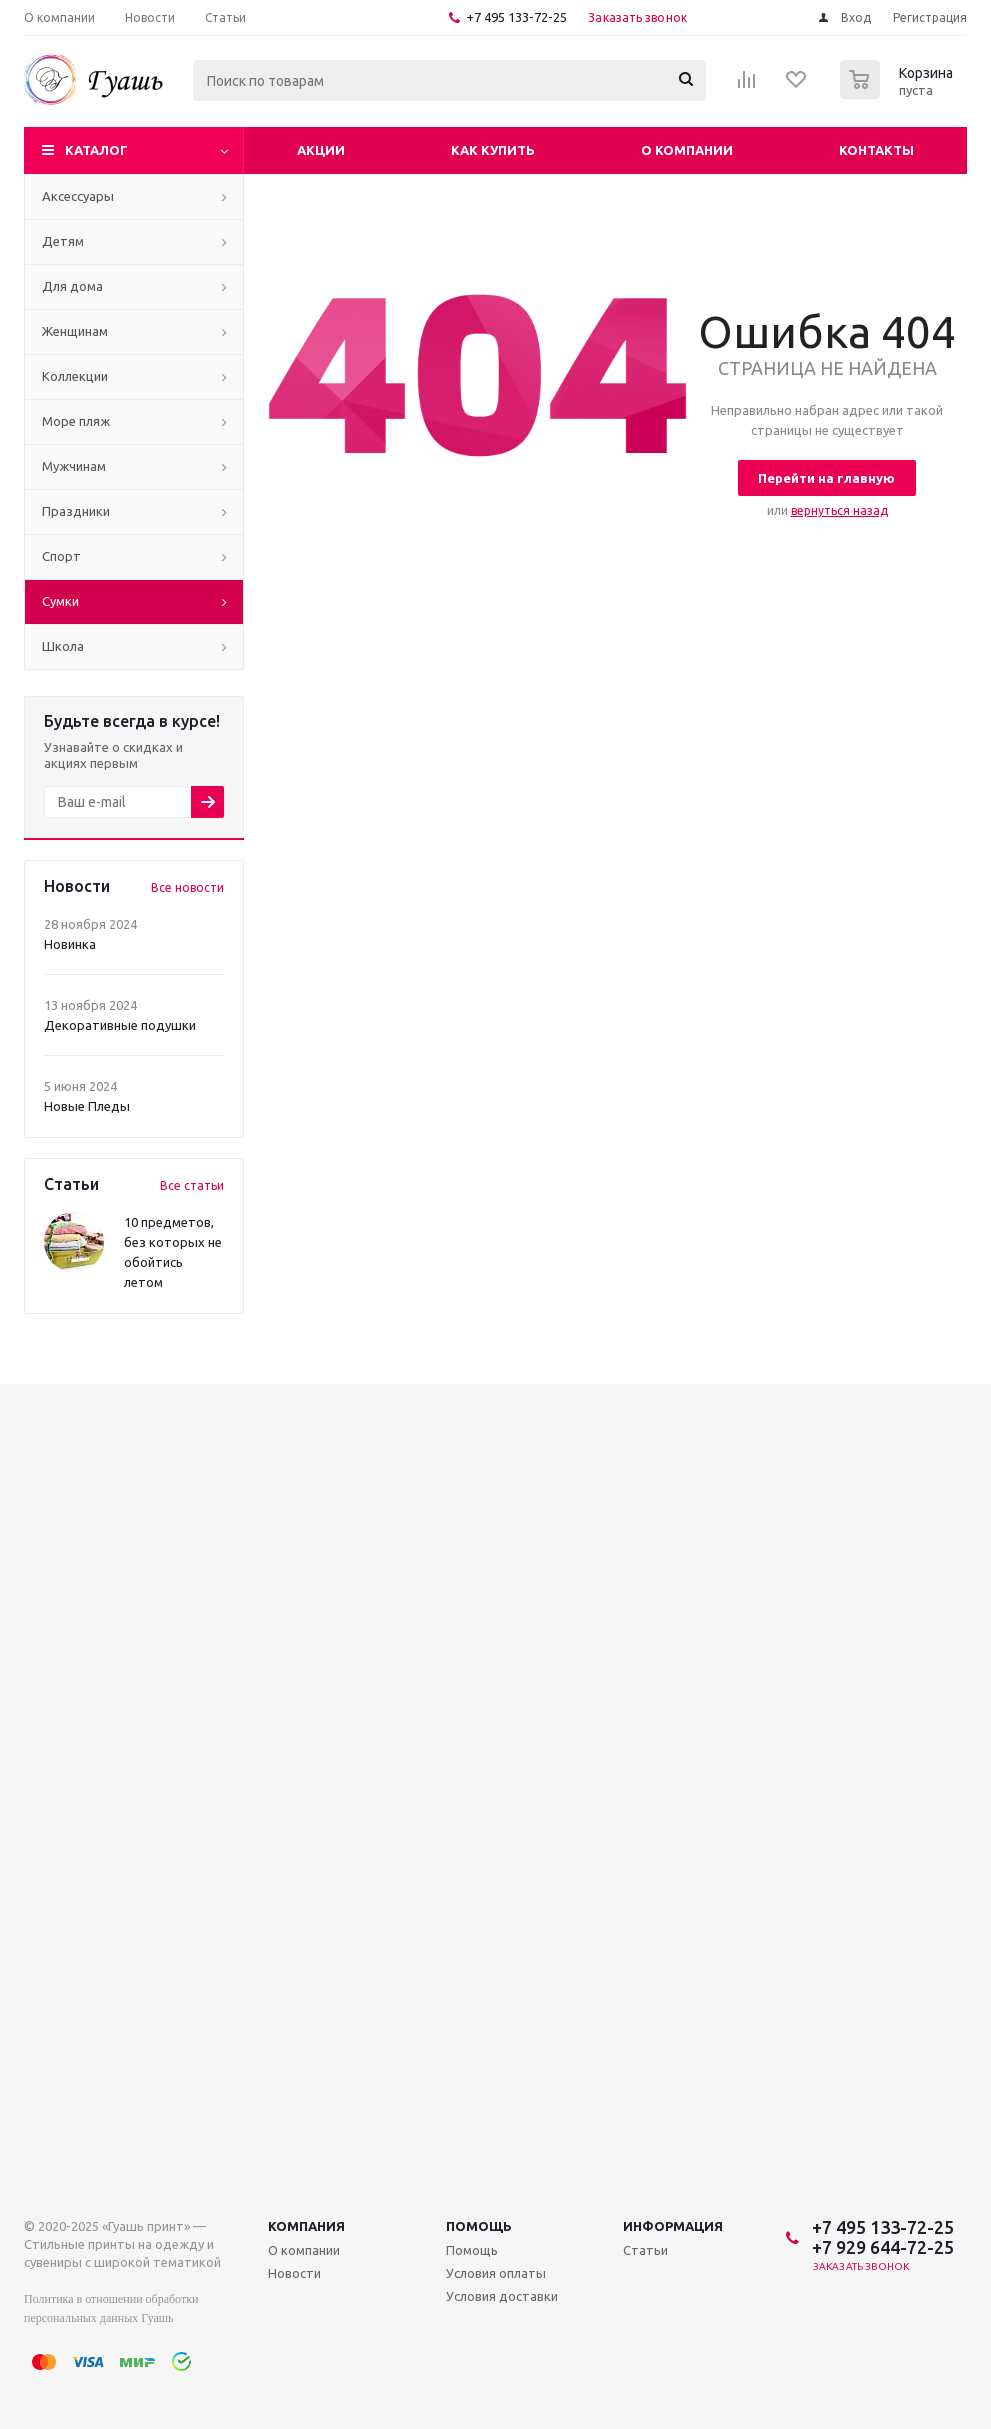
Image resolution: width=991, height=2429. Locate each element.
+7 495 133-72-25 (516, 17)
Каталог (96, 150)
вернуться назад (839, 510)
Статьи (645, 2250)
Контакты (876, 150)
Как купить (493, 150)
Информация (673, 2226)
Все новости (187, 887)
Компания (306, 2226)
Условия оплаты (496, 2273)
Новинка (70, 944)
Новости (294, 2273)
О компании (687, 150)
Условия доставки (502, 2296)
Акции (321, 150)
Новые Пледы (87, 1106)
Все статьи (192, 1185)
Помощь (479, 2226)
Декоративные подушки (120, 1025)
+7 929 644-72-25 (883, 2247)
